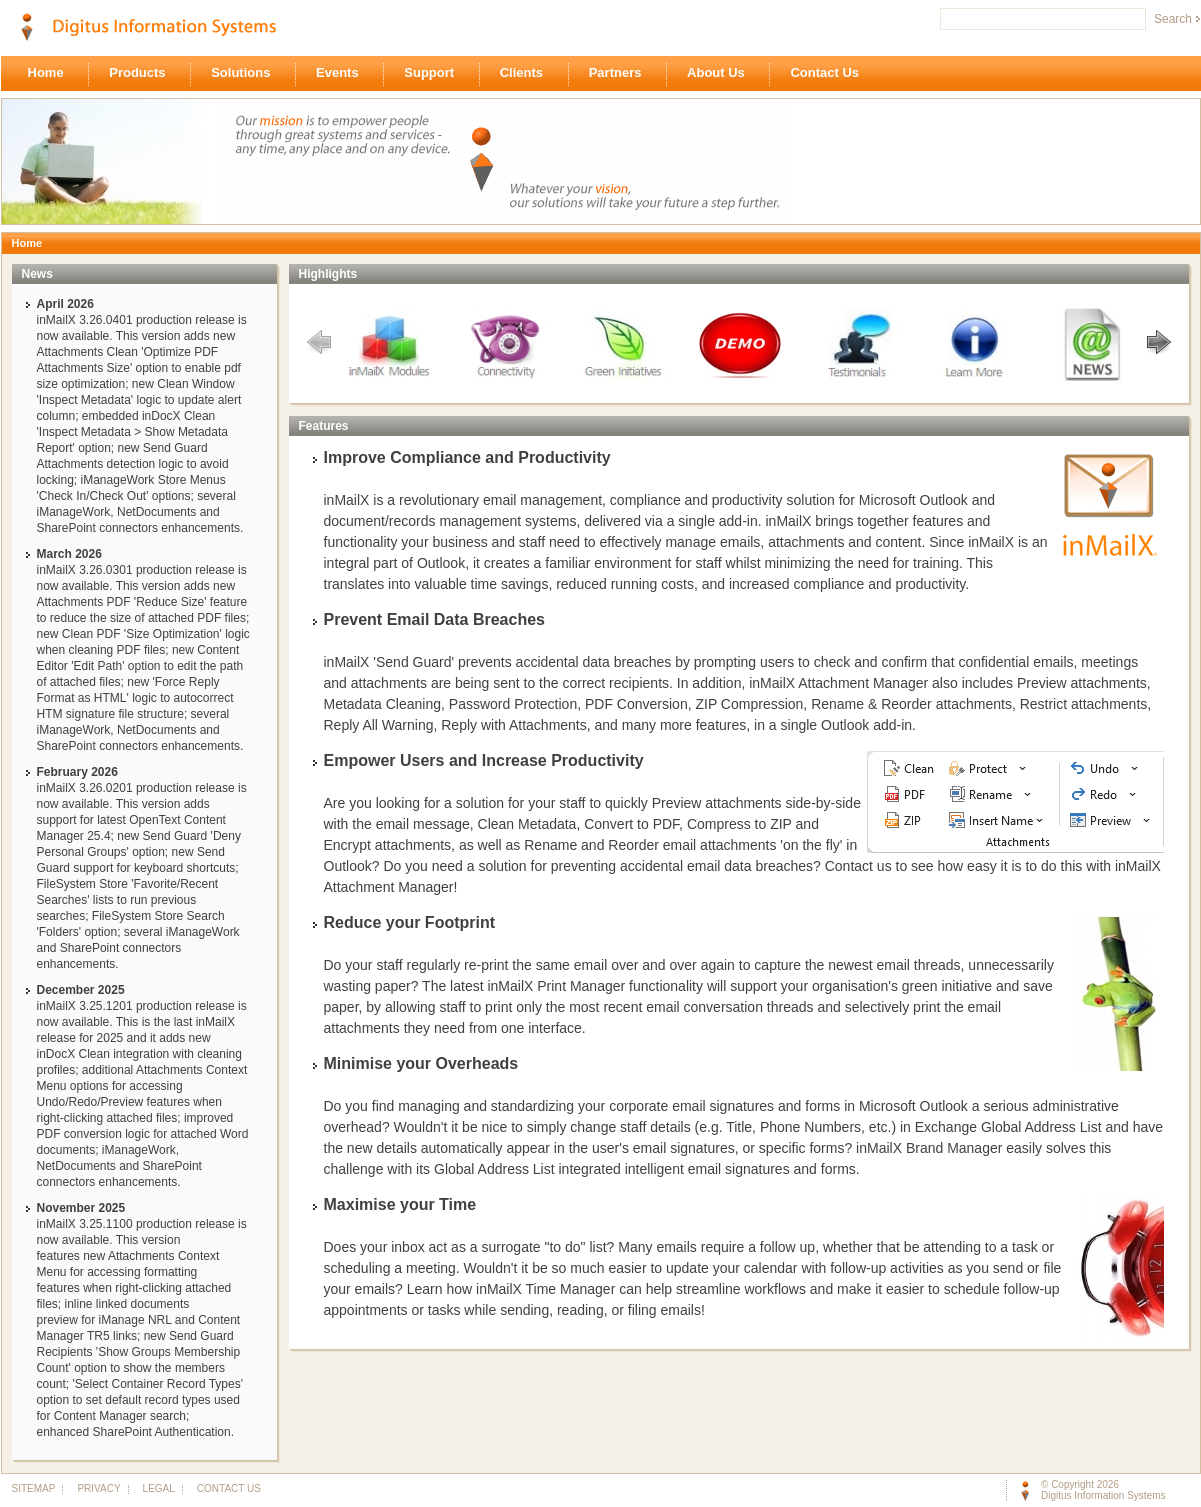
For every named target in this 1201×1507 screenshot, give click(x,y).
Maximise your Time (400, 1204)
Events (342, 74)
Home (51, 74)
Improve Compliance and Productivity (467, 457)
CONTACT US (224, 1488)
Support (434, 74)
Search (1173, 19)
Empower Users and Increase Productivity (484, 760)
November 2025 (81, 1208)
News (37, 274)
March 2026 (69, 554)
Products (142, 74)
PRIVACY (98, 1488)
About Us (721, 74)
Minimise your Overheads (421, 1063)
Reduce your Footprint (410, 922)
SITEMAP (33, 1488)
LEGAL (158, 1488)
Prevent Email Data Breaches (434, 619)
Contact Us (829, 74)
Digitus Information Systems (1103, 1495)
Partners (620, 74)
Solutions (246, 74)
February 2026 (77, 772)
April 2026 (65, 304)
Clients (527, 74)
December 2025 (81, 990)
